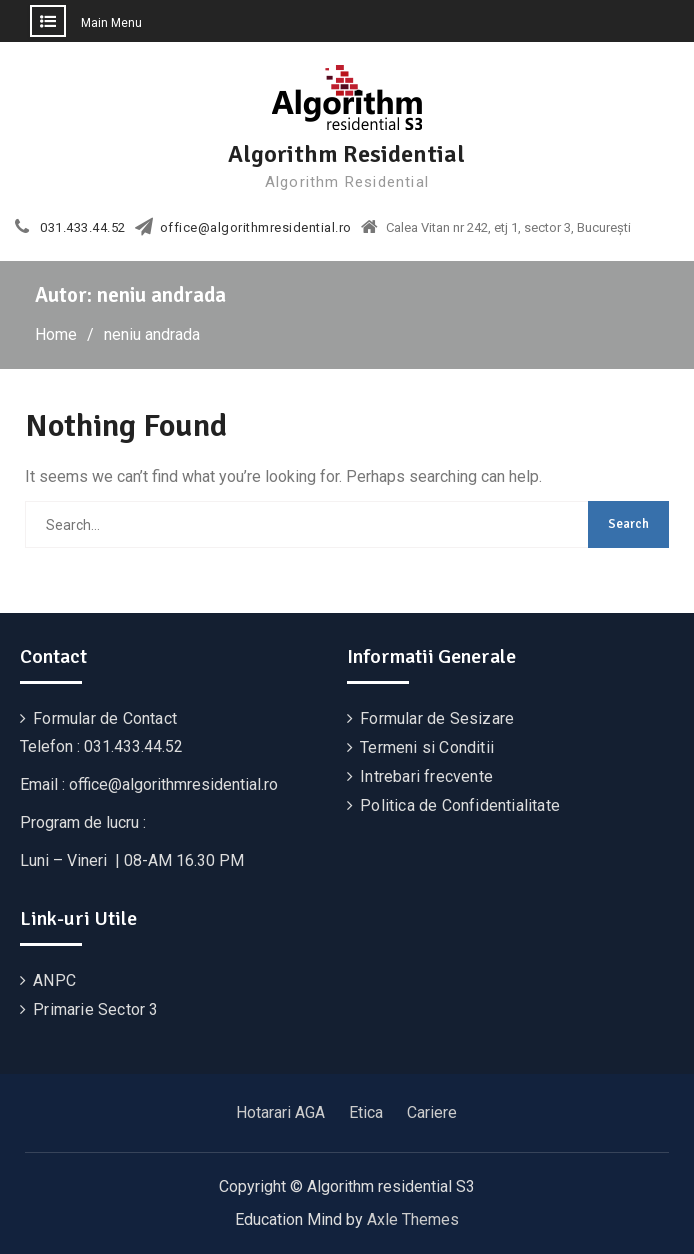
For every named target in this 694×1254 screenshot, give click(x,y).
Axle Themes (413, 1219)
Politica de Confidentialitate (460, 805)
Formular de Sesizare (437, 718)
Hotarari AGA (280, 1112)
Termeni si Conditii (427, 747)
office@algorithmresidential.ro (256, 228)
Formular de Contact (105, 718)
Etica (366, 1112)
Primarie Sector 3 (95, 1009)
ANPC (54, 980)
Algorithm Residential (346, 154)
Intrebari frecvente (426, 776)
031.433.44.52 (83, 228)
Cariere (432, 1112)
